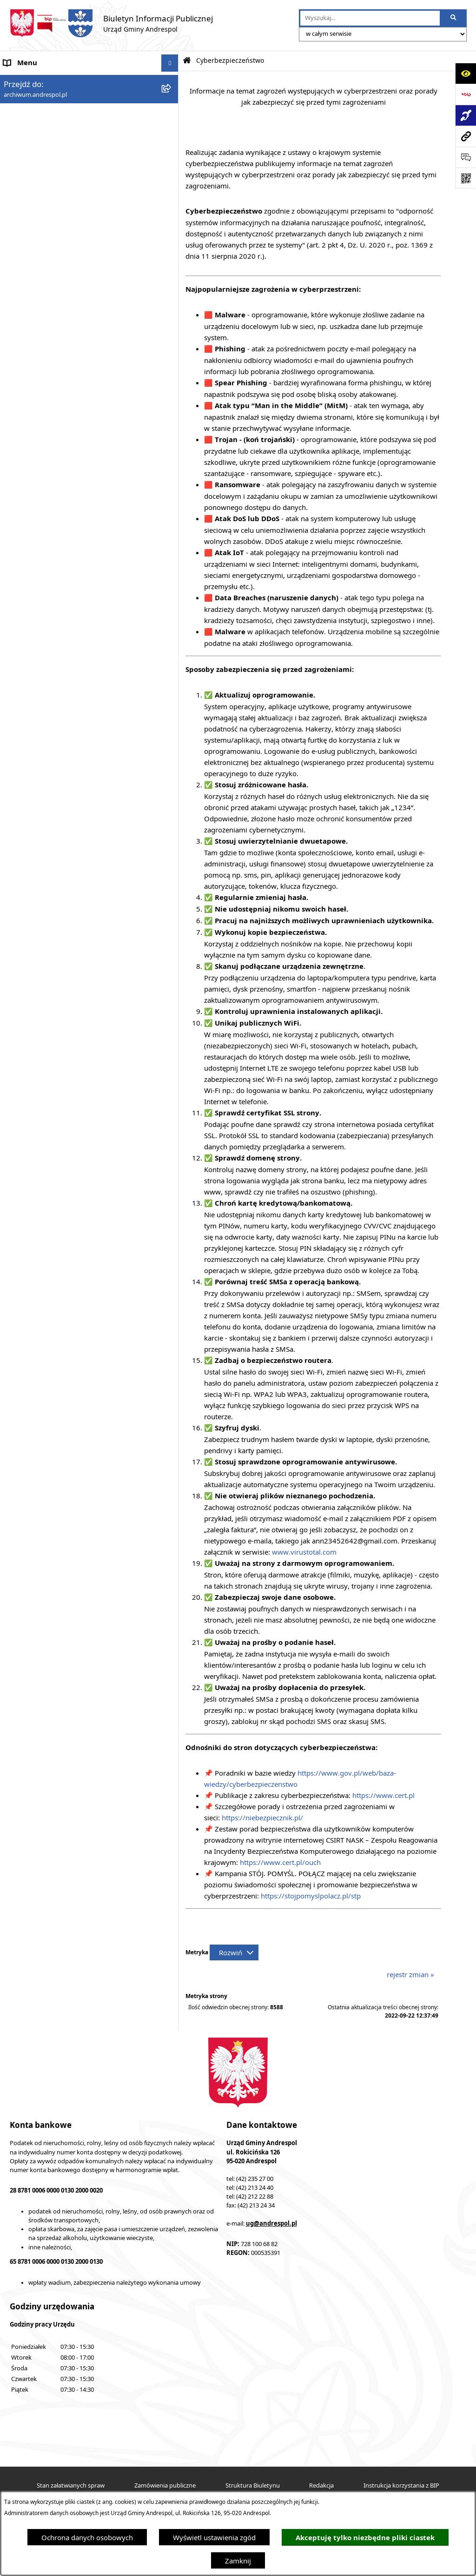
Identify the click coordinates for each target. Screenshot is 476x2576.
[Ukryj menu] (170, 63)
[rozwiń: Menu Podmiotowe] (172, 133)
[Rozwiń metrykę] (234, 1952)
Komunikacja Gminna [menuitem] (38, 298)
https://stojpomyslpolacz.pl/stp (311, 1895)
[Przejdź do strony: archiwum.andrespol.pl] (465, 136)
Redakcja (321, 2485)
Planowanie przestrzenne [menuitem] (44, 403)
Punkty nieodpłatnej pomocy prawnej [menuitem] (64, 490)
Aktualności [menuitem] (22, 97)
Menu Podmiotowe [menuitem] (34, 132)
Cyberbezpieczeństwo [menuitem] (38, 420)
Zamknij (238, 2560)
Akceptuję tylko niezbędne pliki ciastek (365, 2537)
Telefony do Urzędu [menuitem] (35, 368)
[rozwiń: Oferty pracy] (172, 263)
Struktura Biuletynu (252, 2485)
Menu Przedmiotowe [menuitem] (37, 150)
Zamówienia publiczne (165, 2485)
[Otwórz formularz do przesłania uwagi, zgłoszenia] (465, 157)
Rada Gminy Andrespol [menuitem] (41, 167)
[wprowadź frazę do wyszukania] (370, 18)
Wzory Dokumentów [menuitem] (37, 350)
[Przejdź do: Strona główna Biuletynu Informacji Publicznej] (187, 60)
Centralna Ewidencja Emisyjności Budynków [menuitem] (74, 455)
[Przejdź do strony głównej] (111, 23)
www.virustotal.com (304, 1551)
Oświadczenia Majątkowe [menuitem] (44, 315)
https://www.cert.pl (383, 1795)
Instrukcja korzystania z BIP (401, 2485)
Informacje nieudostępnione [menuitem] (49, 333)
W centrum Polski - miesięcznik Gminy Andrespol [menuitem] (82, 472)
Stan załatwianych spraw (71, 2485)
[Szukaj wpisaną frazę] (454, 18)
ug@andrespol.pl (271, 2223)
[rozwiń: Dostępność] (172, 438)
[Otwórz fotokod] (465, 178)
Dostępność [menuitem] (22, 438)
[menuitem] (89, 210)
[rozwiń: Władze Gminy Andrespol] (172, 185)
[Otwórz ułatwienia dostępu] (465, 73)
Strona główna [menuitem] (27, 80)
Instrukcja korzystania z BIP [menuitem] (48, 228)
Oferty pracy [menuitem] (24, 263)
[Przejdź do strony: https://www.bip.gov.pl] (465, 94)
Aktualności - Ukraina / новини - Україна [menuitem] (71, 115)
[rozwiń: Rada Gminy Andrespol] (172, 168)
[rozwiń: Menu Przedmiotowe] (172, 150)
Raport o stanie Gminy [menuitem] (39, 385)
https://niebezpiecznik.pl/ (262, 1817)
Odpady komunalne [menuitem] (35, 280)
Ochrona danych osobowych (87, 2537)
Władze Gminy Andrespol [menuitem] (44, 185)
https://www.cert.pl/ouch (280, 1862)
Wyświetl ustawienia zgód (214, 2537)
